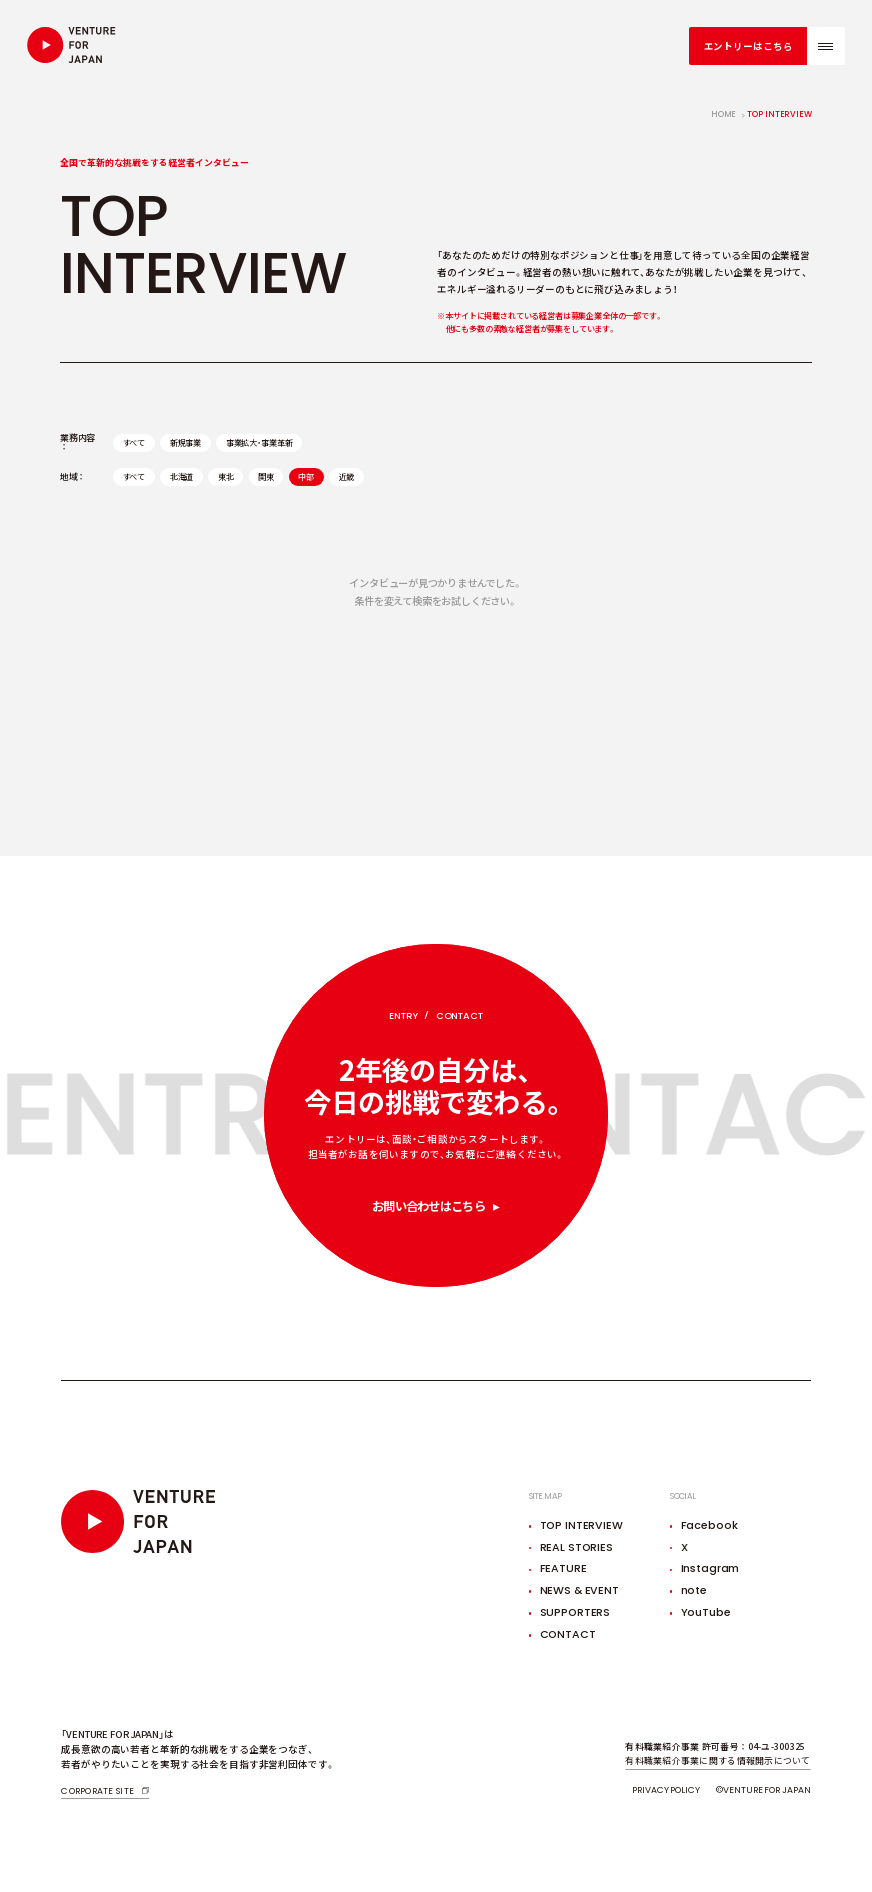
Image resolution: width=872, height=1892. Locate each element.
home (724, 114)
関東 (266, 476)
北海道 (182, 476)
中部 (306, 476)
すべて (134, 442)
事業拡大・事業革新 (259, 442)
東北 (226, 476)
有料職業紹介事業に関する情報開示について (717, 1760)
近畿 (347, 476)
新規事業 (185, 442)
